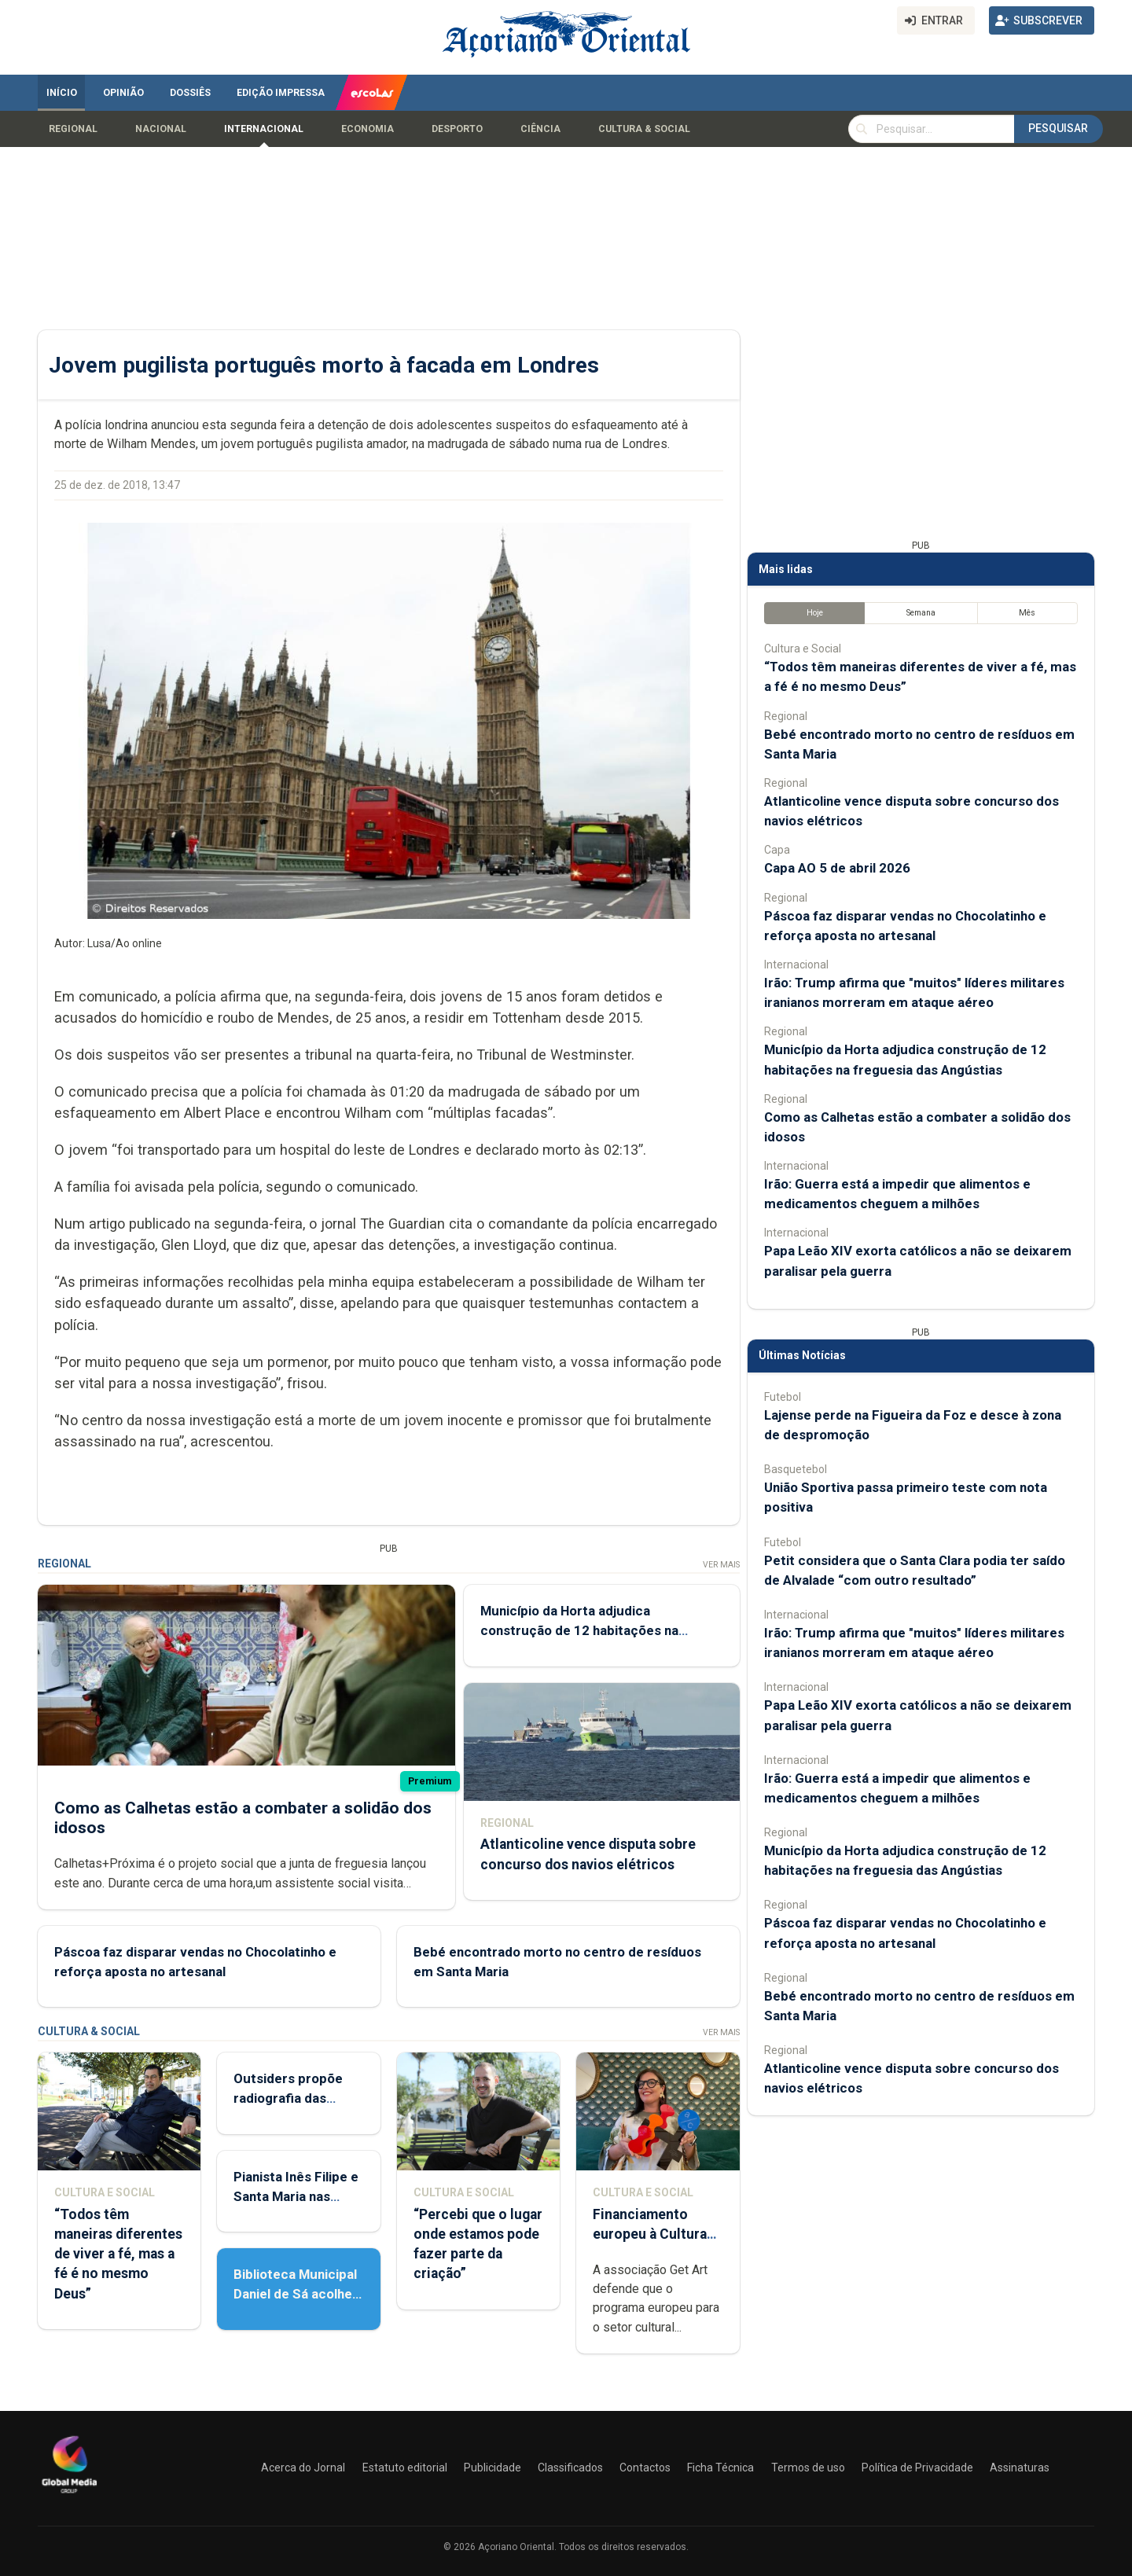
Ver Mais (721, 1565)
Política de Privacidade (917, 2467)
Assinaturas (1019, 2467)
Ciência (540, 128)
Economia (367, 128)
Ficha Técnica (720, 2467)
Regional (73, 128)
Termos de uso (808, 2467)
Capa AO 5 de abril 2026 (837, 868)
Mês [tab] (1027, 613)
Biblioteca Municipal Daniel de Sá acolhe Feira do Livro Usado (296, 2293)
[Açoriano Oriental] (69, 2495)
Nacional (160, 128)
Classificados (570, 2467)
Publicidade (492, 2467)
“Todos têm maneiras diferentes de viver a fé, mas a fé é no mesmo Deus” (118, 2254)
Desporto (457, 128)
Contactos (645, 2467)
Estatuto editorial (404, 2467)
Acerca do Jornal (303, 2467)
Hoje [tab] (815, 613)
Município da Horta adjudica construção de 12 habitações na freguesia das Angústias (579, 1630)
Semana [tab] (920, 613)
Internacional (263, 128)
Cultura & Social (644, 128)
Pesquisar (1058, 128)
